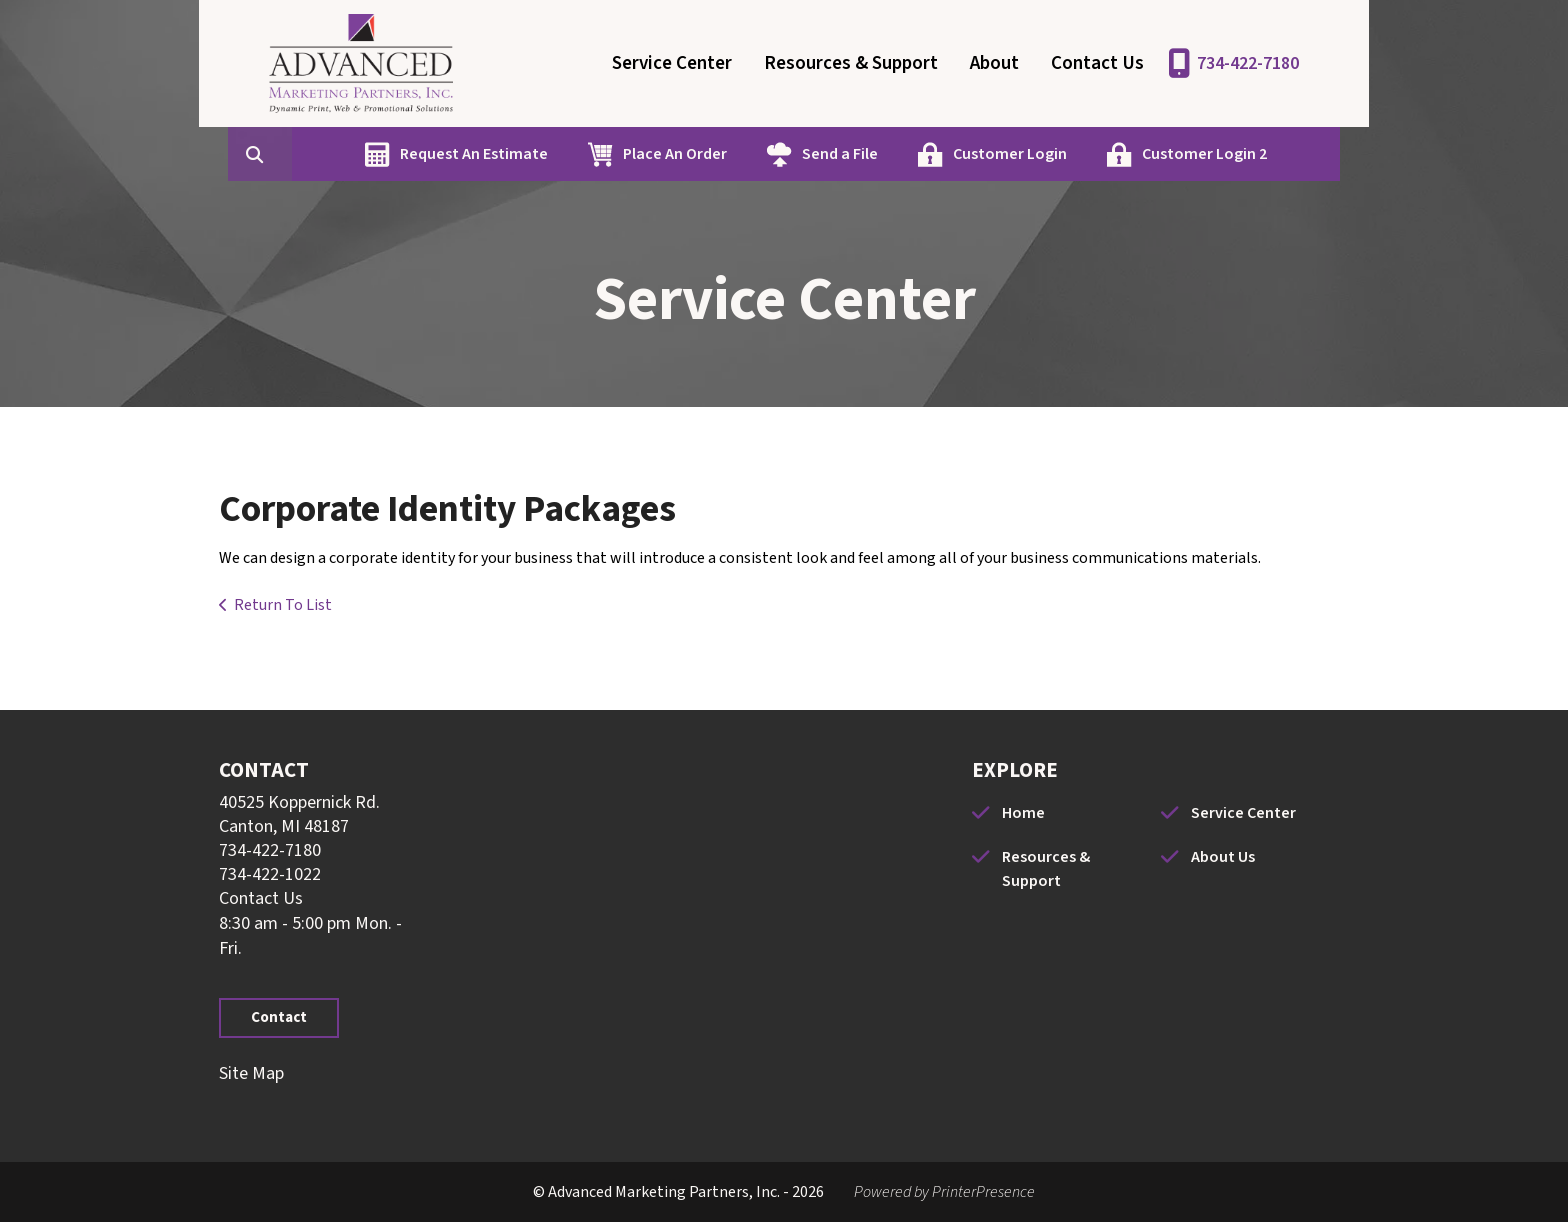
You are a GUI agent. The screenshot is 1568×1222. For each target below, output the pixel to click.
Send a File (835, 154)
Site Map (251, 1073)
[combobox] (287, 154)
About (994, 63)
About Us (1223, 857)
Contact (279, 1017)
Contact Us (1097, 63)
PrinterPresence (983, 1192)
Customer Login (1005, 154)
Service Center (672, 63)
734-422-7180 (1248, 63)
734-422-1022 (270, 874)
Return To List (283, 605)
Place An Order (670, 154)
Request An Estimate (469, 154)
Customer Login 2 (1199, 154)
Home (1023, 813)
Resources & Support (851, 63)
